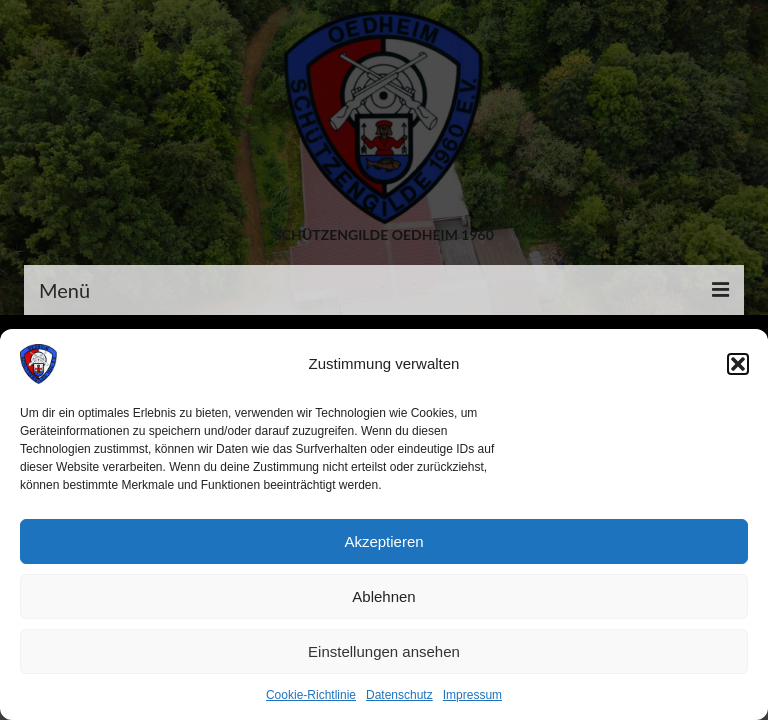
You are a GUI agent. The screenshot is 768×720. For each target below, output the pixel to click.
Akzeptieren (383, 541)
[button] (738, 364)
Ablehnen (383, 596)
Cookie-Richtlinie (311, 695)
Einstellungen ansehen (384, 651)
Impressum (472, 695)
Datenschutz (399, 695)
